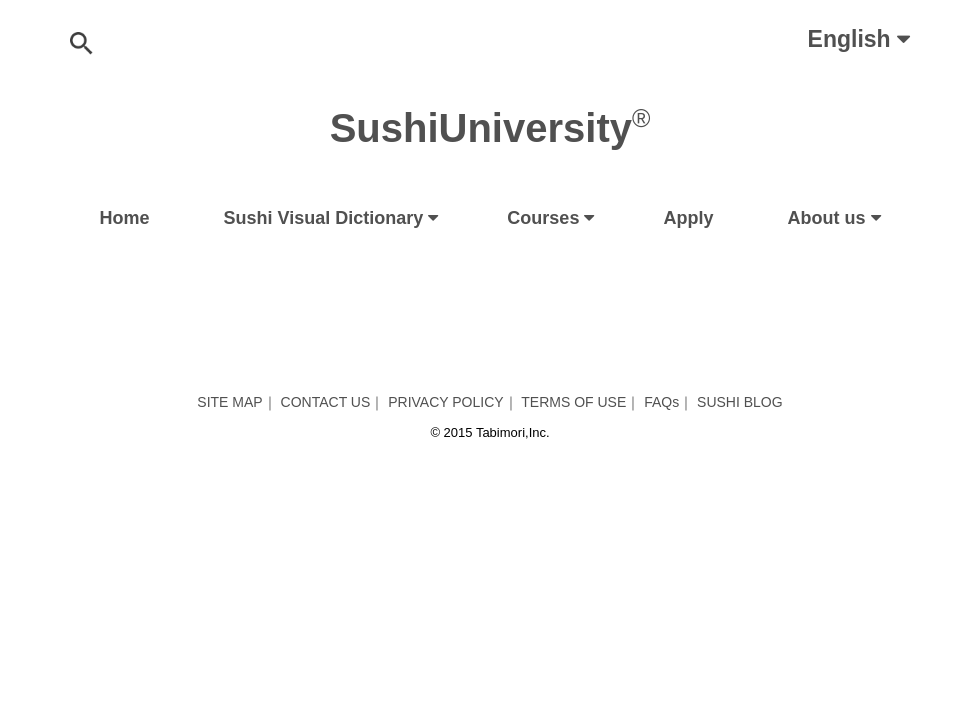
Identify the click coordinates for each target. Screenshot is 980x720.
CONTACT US (326, 402)
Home (125, 218)
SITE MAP (229, 402)
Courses (543, 218)
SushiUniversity (490, 128)
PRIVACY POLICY (445, 402)
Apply (688, 218)
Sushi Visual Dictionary (324, 218)
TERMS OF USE (573, 402)
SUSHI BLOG (740, 402)
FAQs (661, 402)
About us (827, 218)
